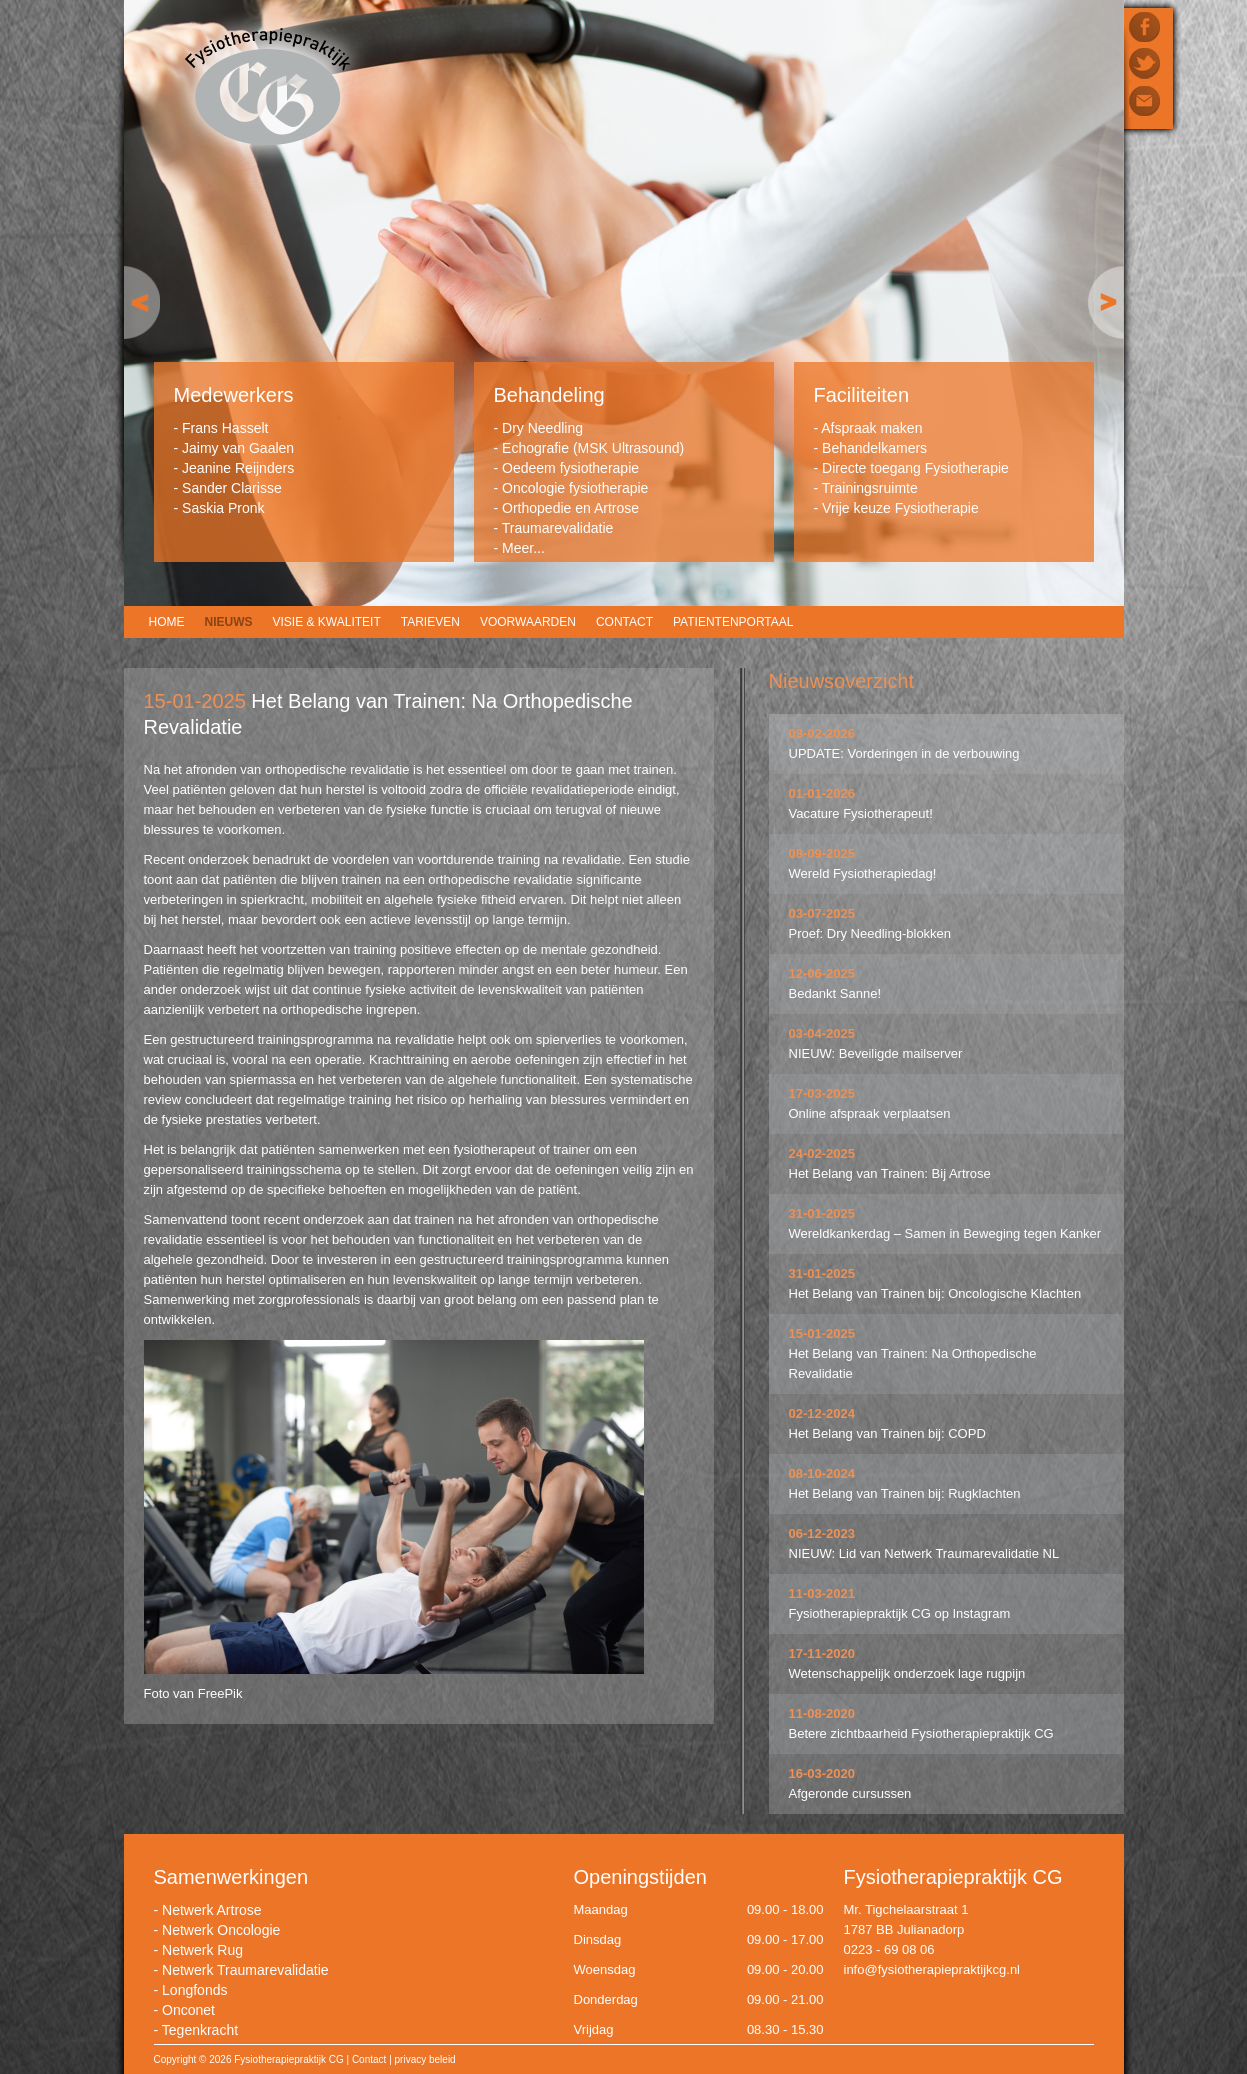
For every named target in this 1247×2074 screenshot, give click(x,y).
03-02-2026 (822, 733)
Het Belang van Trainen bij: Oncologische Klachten (935, 1293)
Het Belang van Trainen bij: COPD (887, 1433)
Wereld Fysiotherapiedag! (863, 873)
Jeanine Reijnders (238, 468)
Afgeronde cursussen (850, 1793)
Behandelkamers (874, 448)
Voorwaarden (528, 622)
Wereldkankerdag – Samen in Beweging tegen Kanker (945, 1233)
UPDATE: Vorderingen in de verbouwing (904, 753)
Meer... (523, 548)
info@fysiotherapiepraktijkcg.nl (932, 1969)
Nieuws (229, 622)
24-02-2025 (822, 1153)
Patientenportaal (733, 622)
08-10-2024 (822, 1473)
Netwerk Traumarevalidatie (245, 1970)
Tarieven (430, 622)
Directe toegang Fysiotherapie (915, 468)
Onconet (188, 2010)
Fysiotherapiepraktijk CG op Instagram (900, 1613)
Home (167, 622)
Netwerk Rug (202, 1950)
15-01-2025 (822, 1333)
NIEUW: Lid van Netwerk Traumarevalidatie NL (924, 1553)
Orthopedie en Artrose (570, 508)
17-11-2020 (822, 1653)
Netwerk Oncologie (221, 1930)
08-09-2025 (822, 853)
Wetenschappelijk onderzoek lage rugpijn (907, 1673)
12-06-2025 (822, 973)
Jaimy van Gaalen (238, 448)
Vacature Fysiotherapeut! (861, 813)
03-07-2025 (822, 913)
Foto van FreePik (193, 1693)
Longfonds (194, 1990)
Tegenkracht (200, 2030)
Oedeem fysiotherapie (570, 468)
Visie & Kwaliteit (327, 622)
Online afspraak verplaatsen (870, 1113)
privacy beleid (425, 2059)
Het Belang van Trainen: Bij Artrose (890, 1173)
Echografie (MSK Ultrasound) (593, 448)
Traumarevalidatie (558, 528)
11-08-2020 (822, 1713)
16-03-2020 (822, 1773)
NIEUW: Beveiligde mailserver (876, 1053)
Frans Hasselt (225, 428)
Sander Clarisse (232, 488)
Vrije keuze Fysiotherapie (900, 508)
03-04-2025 (822, 1033)
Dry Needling (542, 428)
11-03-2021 (822, 1593)
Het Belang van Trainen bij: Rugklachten (905, 1493)
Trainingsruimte (870, 488)
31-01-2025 (822, 1213)
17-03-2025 (822, 1093)
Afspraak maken (871, 428)
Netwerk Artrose (212, 1910)
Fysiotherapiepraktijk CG (267, 88)
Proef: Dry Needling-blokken (870, 933)
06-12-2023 (822, 1533)
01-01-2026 (822, 793)
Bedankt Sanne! (835, 993)
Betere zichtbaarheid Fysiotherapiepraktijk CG (921, 1733)
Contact (624, 622)
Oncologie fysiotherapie (575, 488)
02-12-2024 (822, 1413)
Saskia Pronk (223, 508)
